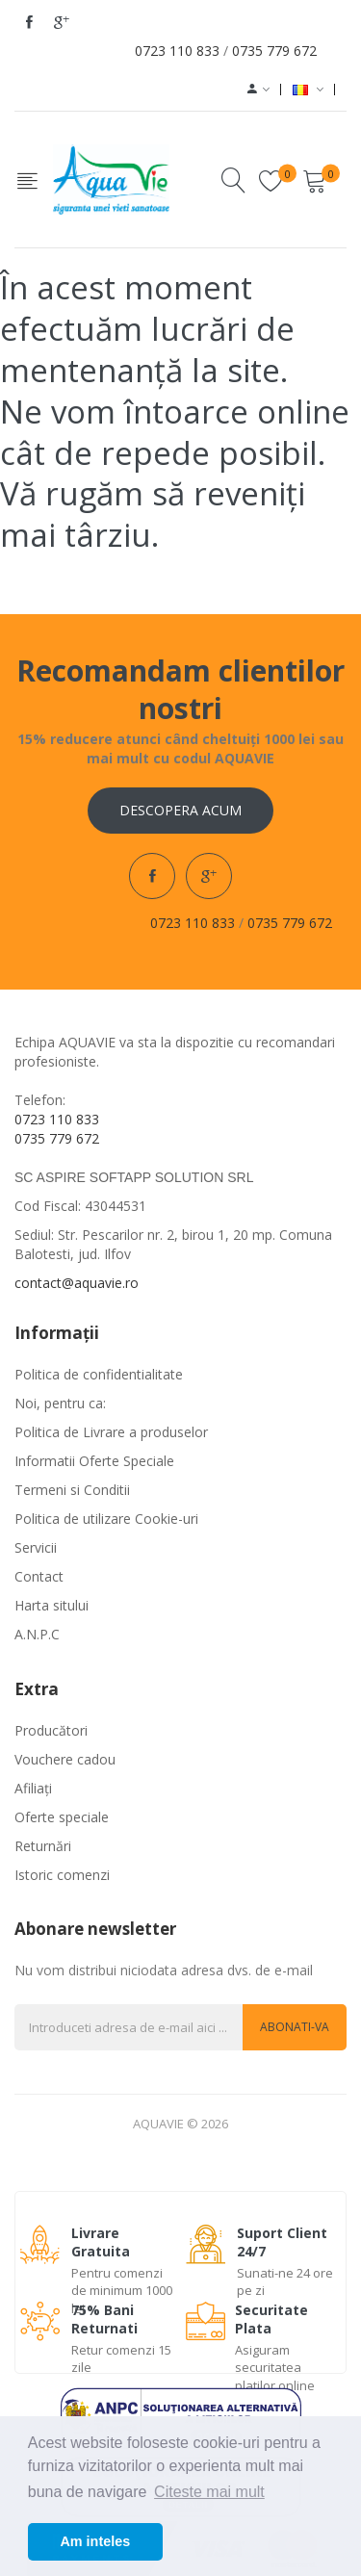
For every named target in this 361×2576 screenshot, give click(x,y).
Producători (51, 1730)
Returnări (42, 1846)
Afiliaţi (33, 1788)
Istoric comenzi (62, 1875)
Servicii (35, 1547)
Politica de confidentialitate (98, 1374)
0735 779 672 (274, 50)
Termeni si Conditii (72, 1490)
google (61, 22)
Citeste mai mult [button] (209, 2492)
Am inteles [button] (95, 2541)
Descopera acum (180, 810)
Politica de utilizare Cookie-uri (106, 1518)
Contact (39, 1576)
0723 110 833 (177, 50)
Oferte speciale (61, 1817)
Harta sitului (51, 1605)
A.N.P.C (37, 1634)
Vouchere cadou (65, 1759)
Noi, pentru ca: (60, 1403)
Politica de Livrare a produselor (111, 1432)
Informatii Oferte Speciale (94, 1461)
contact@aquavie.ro (76, 1283)
